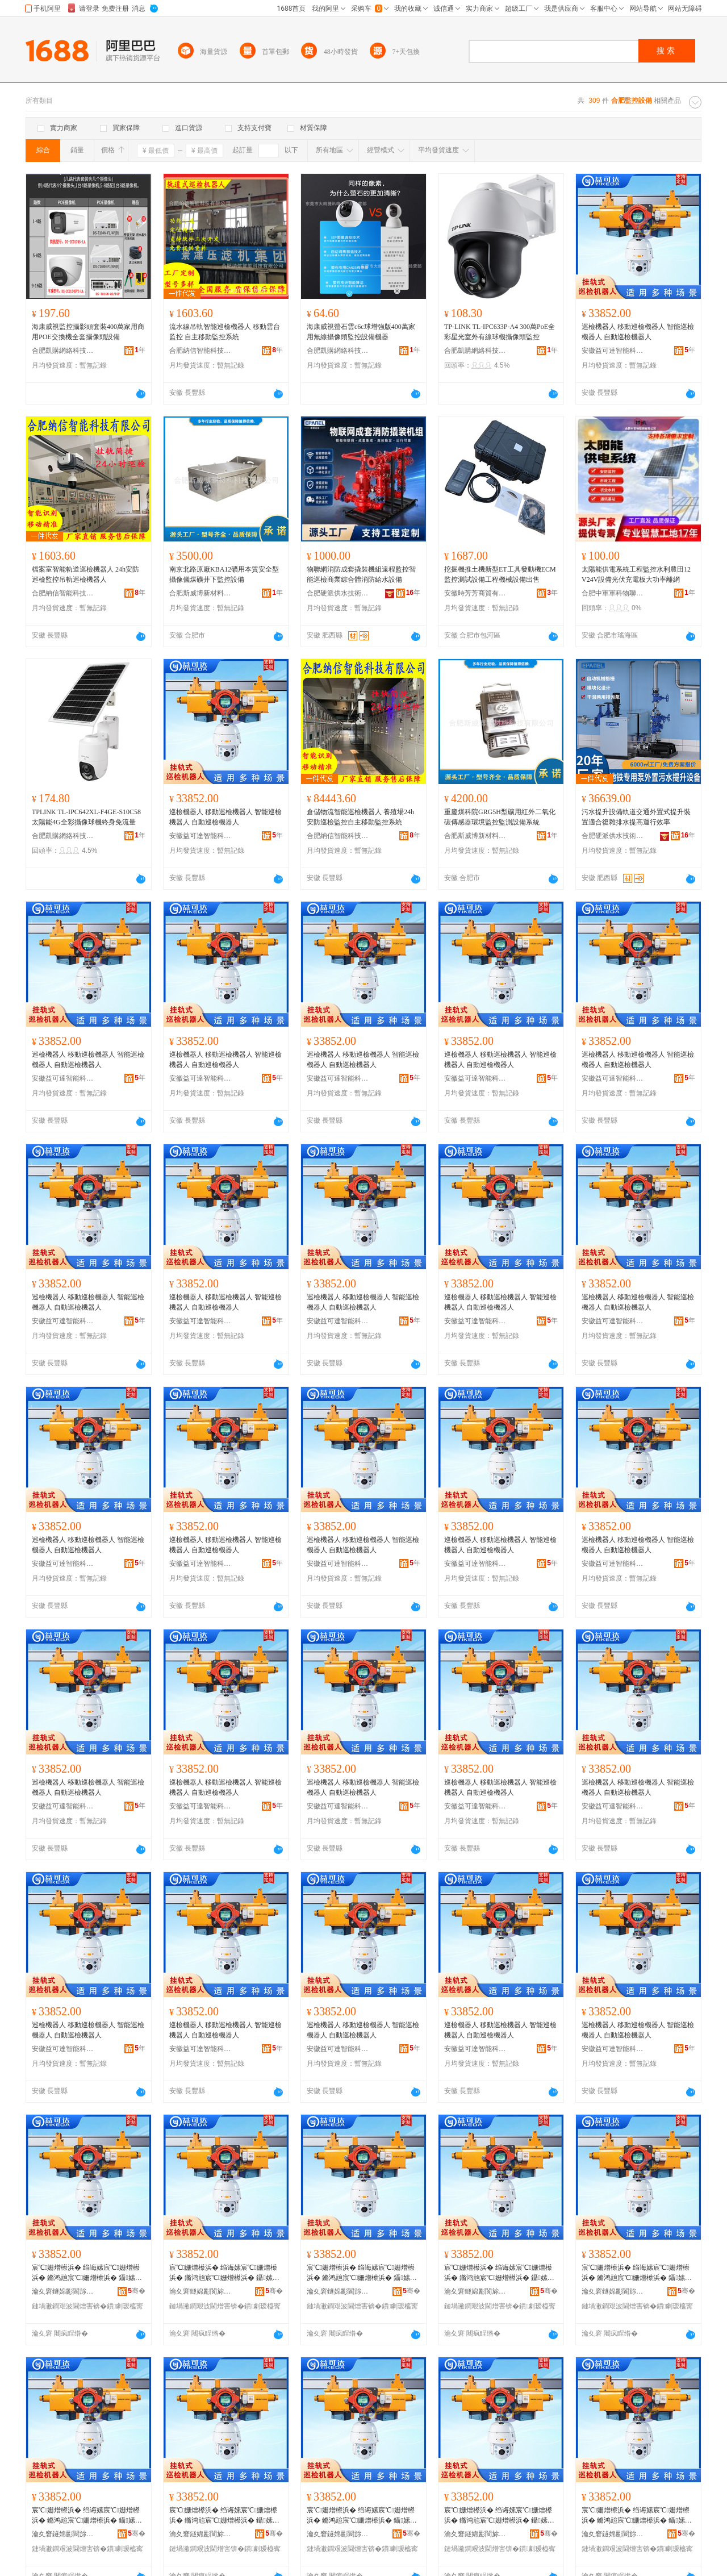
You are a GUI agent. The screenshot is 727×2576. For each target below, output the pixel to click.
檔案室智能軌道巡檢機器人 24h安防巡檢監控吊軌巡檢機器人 (85, 574)
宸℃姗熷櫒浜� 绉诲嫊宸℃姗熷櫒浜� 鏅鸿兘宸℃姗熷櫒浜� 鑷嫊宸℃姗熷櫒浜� (86, 2273)
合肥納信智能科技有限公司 (200, 351)
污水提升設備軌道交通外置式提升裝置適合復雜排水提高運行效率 (636, 817)
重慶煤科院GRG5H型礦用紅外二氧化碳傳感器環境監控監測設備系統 (499, 817)
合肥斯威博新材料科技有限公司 (200, 593)
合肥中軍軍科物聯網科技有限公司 (613, 593)
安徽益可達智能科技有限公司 (613, 351)
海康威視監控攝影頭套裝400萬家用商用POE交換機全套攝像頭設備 (88, 332)
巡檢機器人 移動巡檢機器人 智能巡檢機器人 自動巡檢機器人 (638, 332)
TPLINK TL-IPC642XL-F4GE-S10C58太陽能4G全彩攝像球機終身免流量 (86, 817)
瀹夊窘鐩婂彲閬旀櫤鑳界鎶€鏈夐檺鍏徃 (63, 2291)
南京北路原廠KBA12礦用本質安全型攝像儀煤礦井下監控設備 (224, 574)
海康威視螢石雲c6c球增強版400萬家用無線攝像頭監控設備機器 (361, 332)
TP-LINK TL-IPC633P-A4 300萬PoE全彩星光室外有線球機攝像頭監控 (499, 332)
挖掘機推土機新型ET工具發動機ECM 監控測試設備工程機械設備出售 (500, 574)
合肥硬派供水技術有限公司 (338, 593)
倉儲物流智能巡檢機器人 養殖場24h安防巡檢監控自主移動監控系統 (360, 817)
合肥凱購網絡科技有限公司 (63, 351)
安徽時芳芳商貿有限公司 (475, 593)
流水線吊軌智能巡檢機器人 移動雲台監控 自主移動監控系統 (224, 332)
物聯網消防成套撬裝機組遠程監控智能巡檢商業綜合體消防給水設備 (361, 574)
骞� (136, 2291)
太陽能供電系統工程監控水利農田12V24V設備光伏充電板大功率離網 (636, 574)
